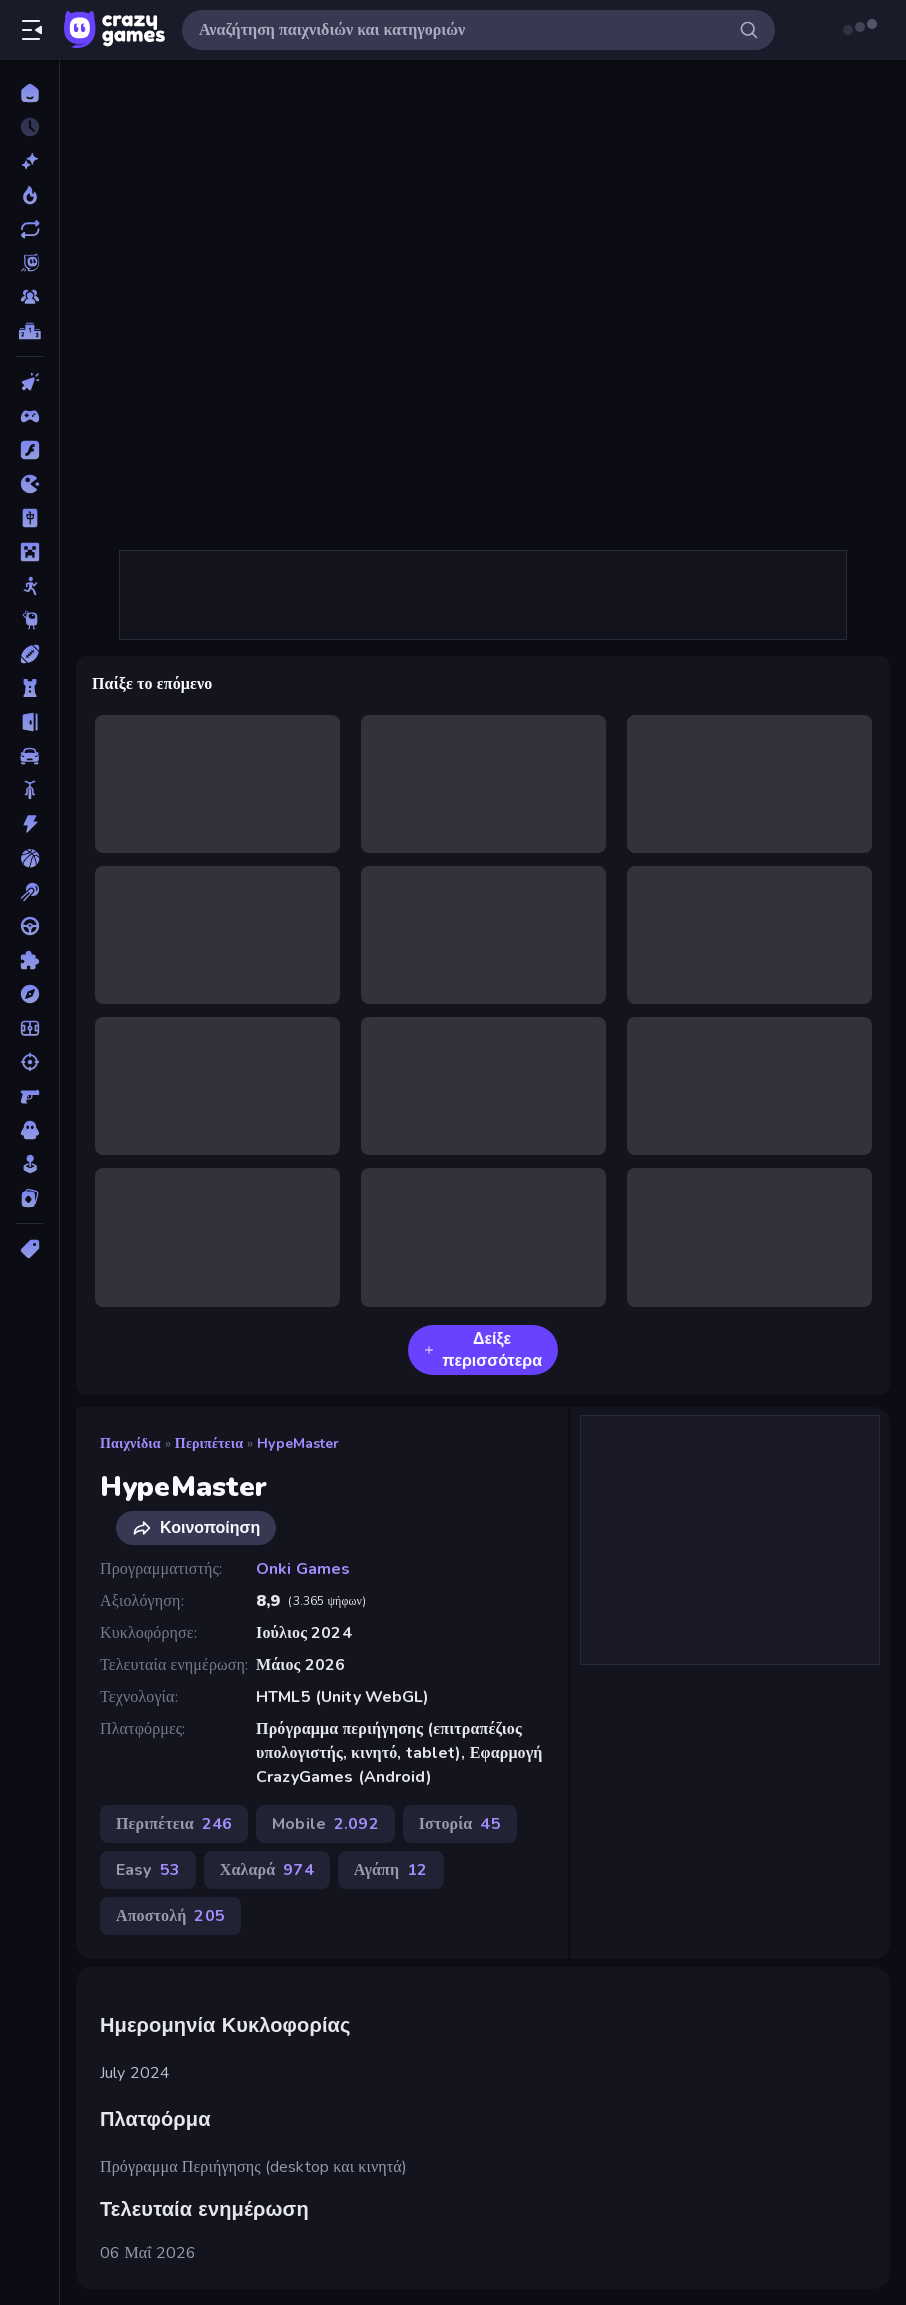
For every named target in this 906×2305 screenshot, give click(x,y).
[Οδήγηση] (29, 926)
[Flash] (29, 450)
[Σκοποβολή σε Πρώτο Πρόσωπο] (29, 1096)
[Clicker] (29, 382)
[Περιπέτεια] (29, 994)
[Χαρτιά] (29, 1198)
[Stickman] (29, 586)
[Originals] (29, 263)
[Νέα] (29, 161)
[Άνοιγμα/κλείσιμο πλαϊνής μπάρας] (32, 30)
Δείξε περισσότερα (483, 1350)
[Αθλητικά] (29, 654)
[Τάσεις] (29, 195)
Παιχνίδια (130, 1443)
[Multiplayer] (29, 297)
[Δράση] (29, 824)
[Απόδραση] (29, 722)
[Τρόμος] (29, 1130)
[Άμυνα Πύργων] (29, 688)
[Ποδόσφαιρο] (29, 1028)
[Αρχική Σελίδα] (29, 93)
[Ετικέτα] (29, 1249)
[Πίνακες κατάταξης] (29, 331)
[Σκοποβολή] (29, 1062)
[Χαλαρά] (29, 1164)
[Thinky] (29, 620)
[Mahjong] (29, 518)
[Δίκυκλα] (29, 790)
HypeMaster (298, 1443)
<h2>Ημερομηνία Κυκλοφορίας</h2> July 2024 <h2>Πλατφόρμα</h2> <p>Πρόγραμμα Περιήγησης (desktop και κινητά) (483, 305)
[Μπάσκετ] (29, 858)
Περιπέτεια (209, 1443)
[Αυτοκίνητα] (29, 756)
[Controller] (29, 416)
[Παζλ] (29, 960)
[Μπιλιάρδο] (29, 892)
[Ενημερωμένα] (29, 229)
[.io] (29, 484)
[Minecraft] (29, 552)
